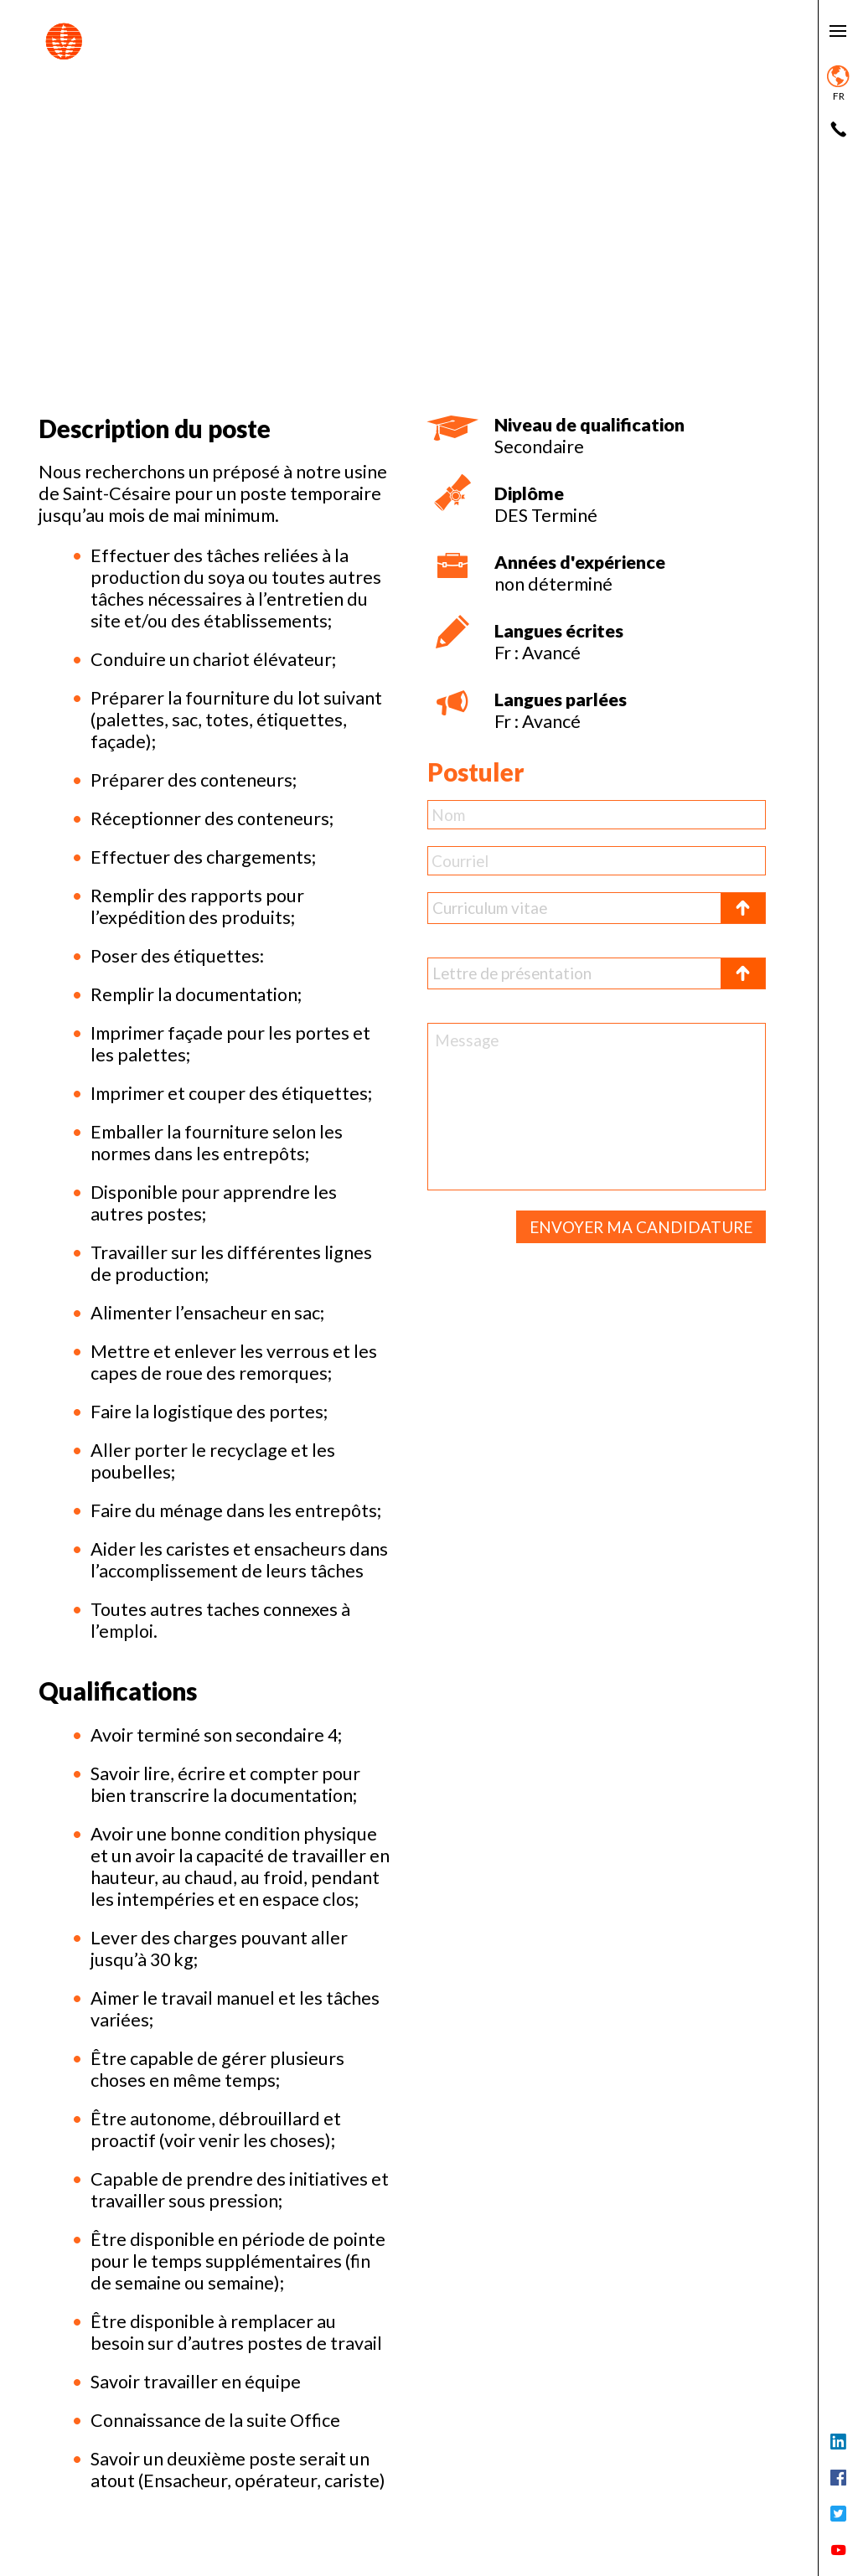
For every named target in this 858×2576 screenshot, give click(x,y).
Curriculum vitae (489, 907)
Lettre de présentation (512, 973)
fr (838, 83)
